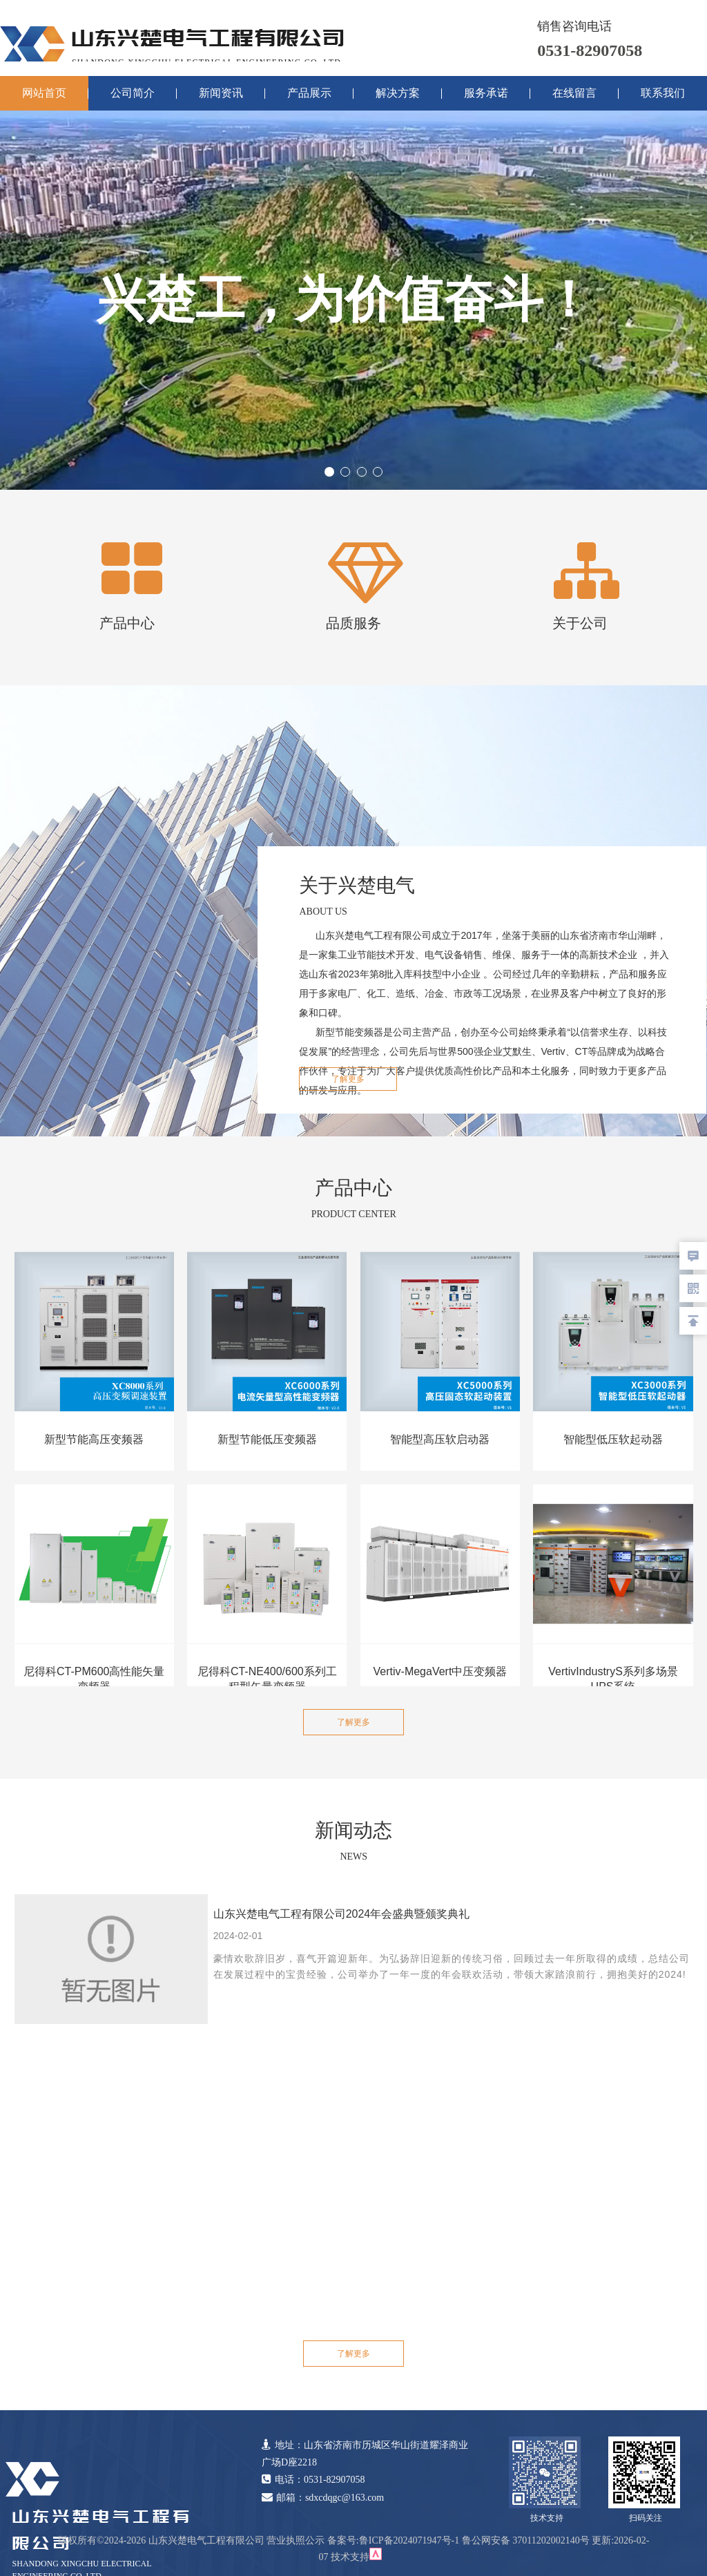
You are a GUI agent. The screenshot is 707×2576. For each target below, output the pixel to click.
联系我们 (663, 93)
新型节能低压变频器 (267, 1439)
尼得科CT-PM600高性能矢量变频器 (93, 1679)
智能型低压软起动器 (613, 1439)
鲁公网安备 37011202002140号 (526, 2540)
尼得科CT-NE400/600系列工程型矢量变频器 (267, 1679)
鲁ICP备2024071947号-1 (409, 2540)
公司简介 (132, 93)
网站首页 (44, 93)
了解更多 (348, 1079)
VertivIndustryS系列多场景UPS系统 (613, 1679)
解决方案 (398, 93)
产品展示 (309, 93)
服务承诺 (486, 93)
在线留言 (574, 93)
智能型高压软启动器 (440, 1439)
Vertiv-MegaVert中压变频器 (440, 1671)
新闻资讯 (221, 93)
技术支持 (350, 2557)
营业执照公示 (296, 2540)
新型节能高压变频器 (94, 1439)
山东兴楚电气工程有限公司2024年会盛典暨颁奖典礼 (341, 1914)
